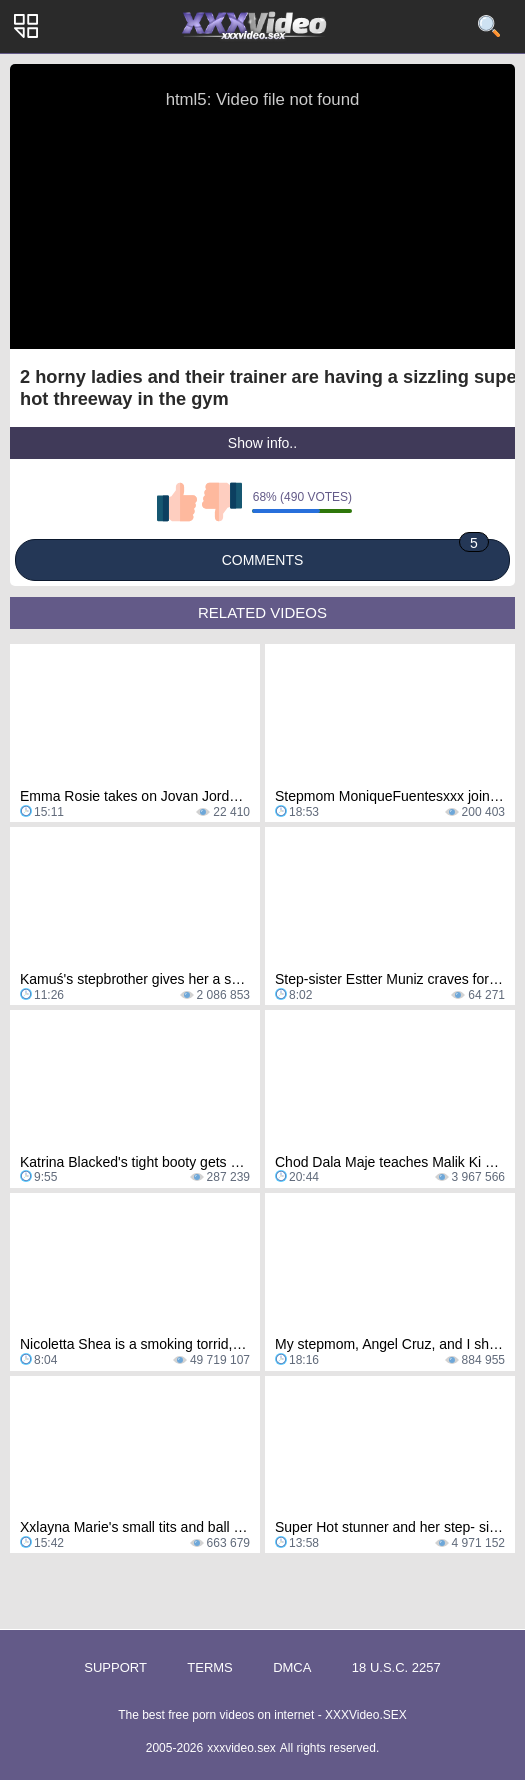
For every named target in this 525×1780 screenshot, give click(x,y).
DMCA (292, 1667)
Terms (210, 1667)
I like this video (177, 502)
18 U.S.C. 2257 (396, 1667)
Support (115, 1667)
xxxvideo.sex (241, 1748)
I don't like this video (222, 502)
